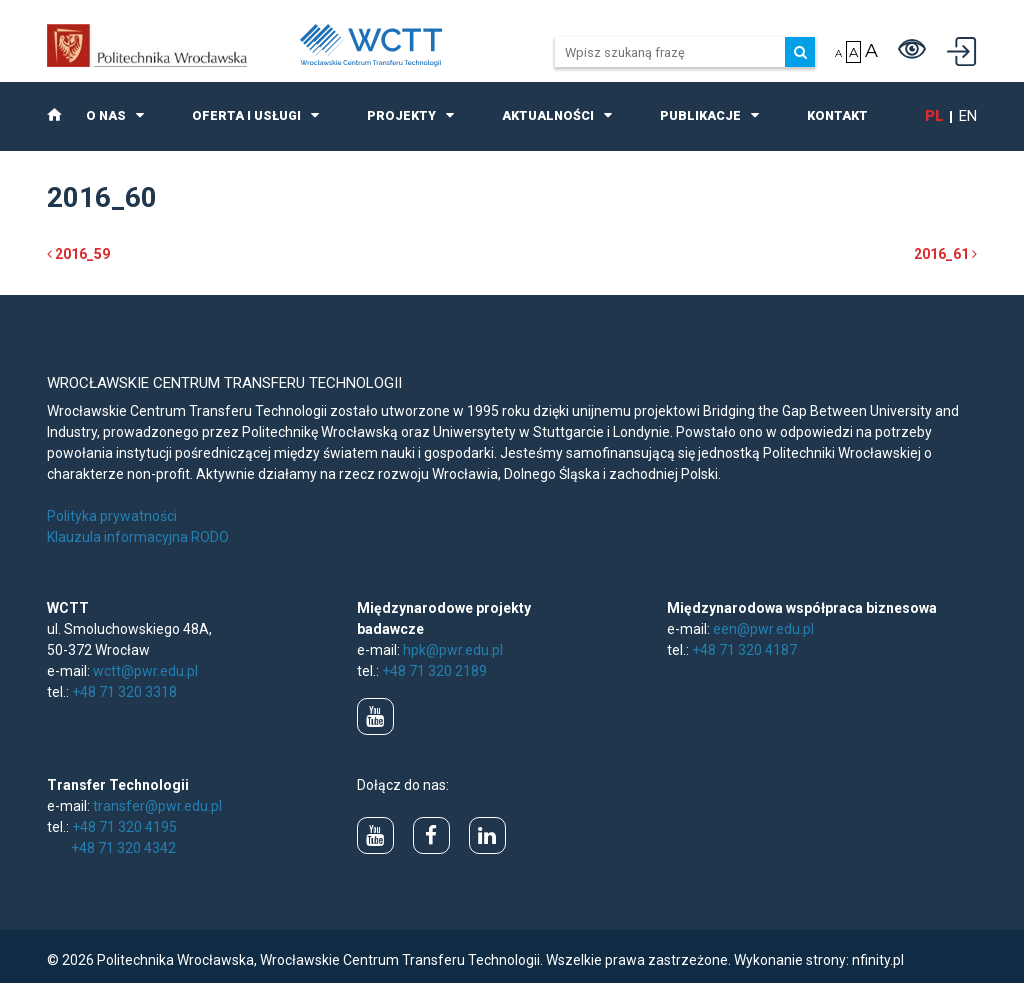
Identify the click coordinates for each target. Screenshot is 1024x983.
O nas (106, 115)
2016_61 (945, 254)
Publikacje (700, 115)
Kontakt (837, 115)
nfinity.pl (878, 960)
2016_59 (78, 254)
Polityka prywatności (112, 516)
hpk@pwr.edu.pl (453, 650)
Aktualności (548, 115)
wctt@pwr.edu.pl (145, 671)
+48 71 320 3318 (124, 692)
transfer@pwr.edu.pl (157, 806)
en (968, 116)
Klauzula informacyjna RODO (138, 537)
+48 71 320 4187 (744, 650)
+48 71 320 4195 (124, 827)
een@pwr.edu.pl (763, 629)
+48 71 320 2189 (434, 671)
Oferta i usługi (246, 115)
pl (934, 116)
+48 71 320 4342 (123, 848)
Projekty (401, 115)
